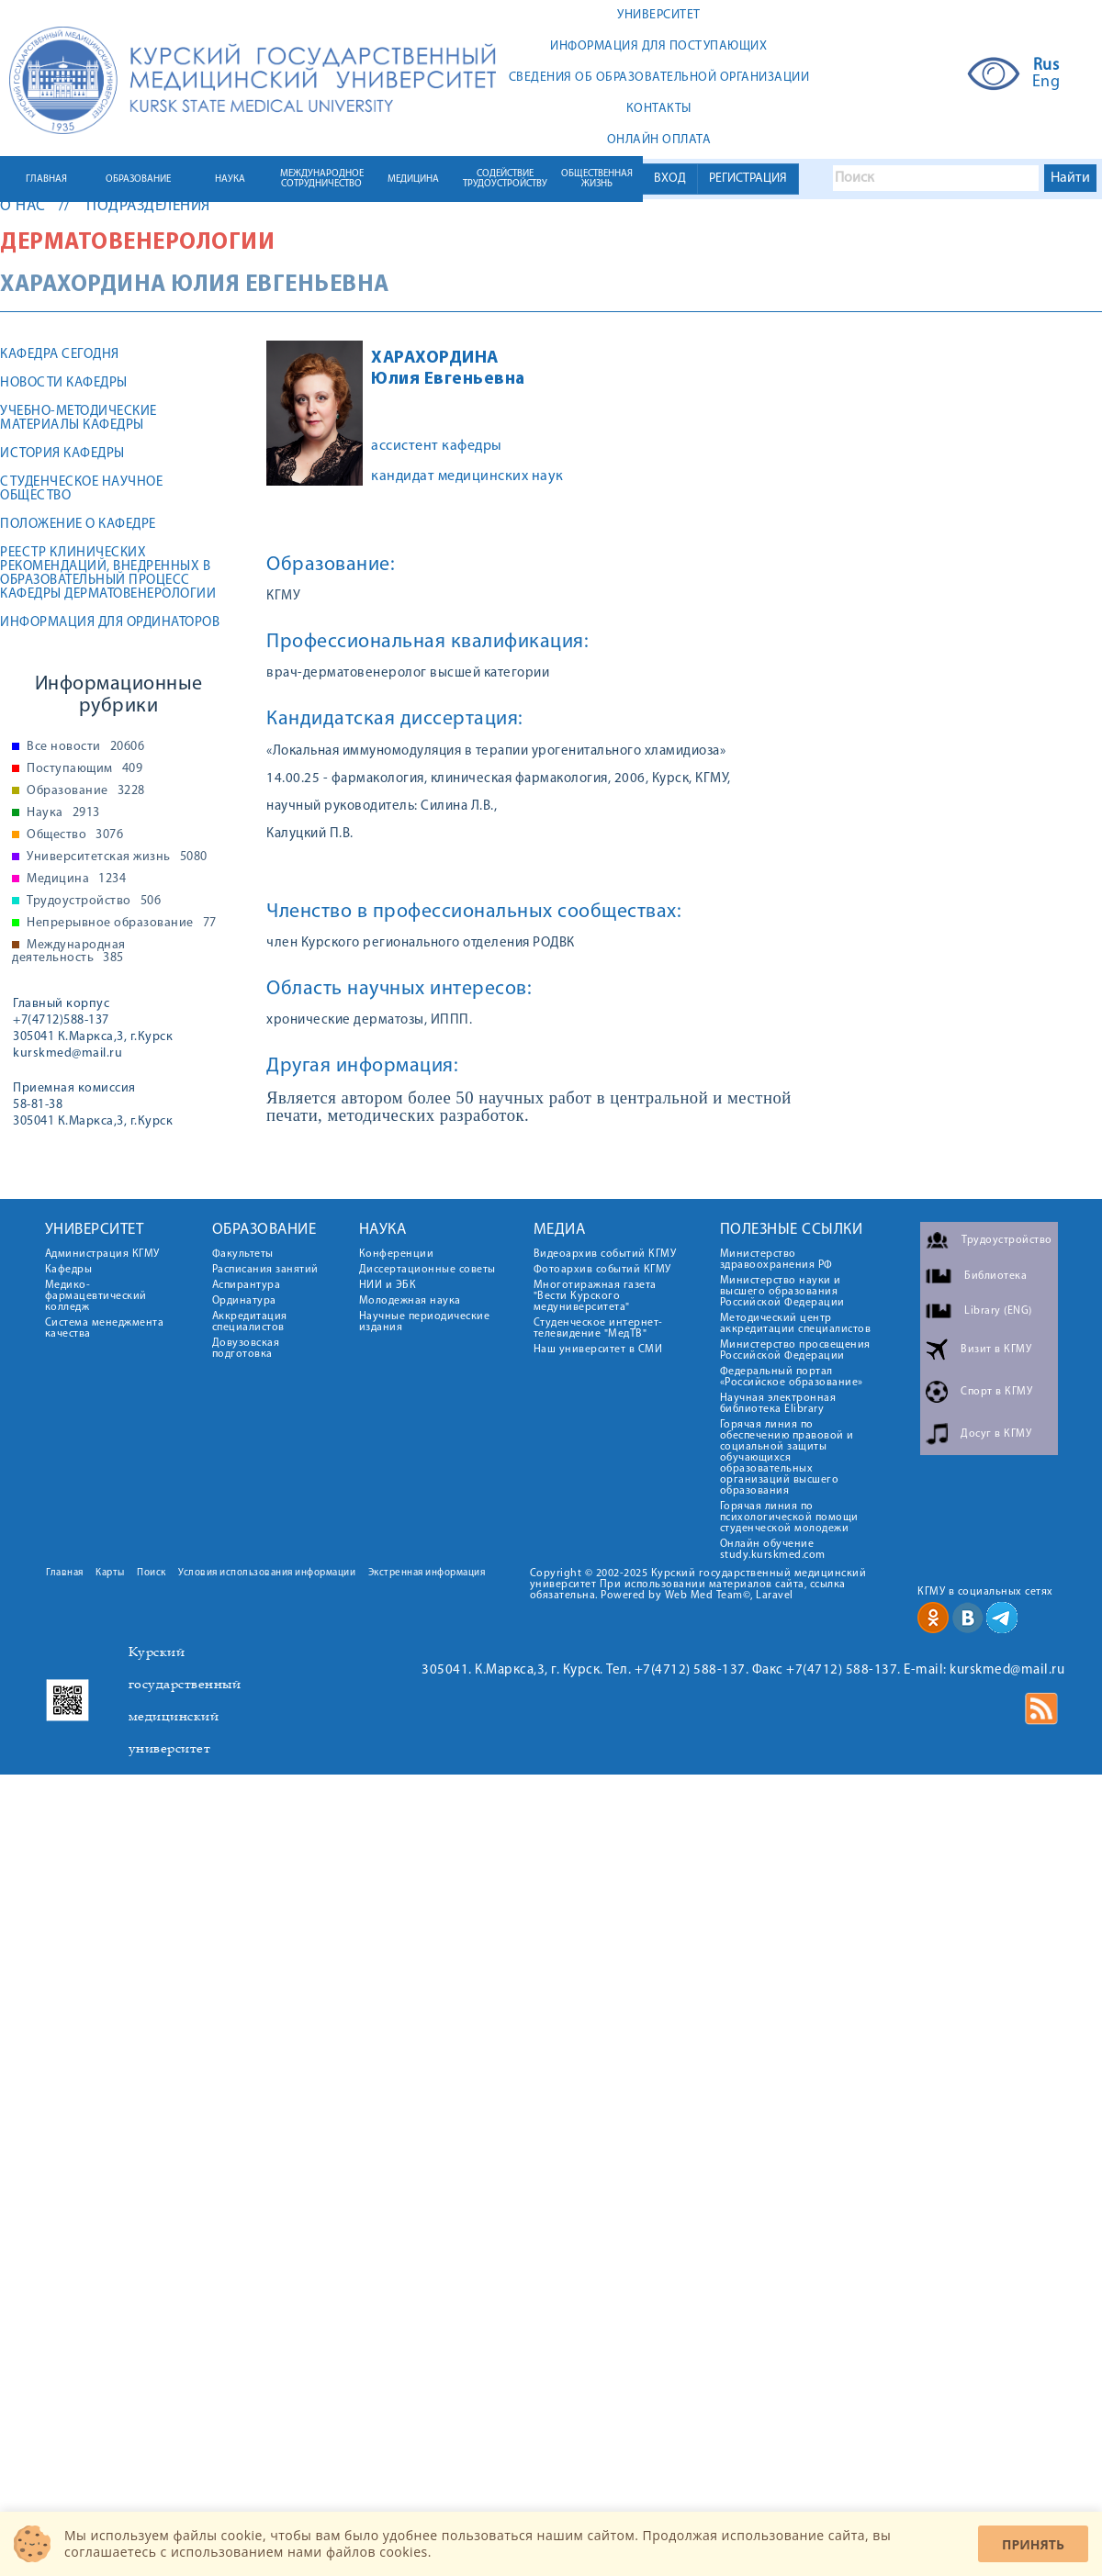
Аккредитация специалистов (249, 1322)
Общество (75, 835)
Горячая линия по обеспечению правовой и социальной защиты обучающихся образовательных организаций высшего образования (787, 1457)
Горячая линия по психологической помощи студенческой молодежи (789, 1517)
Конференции (396, 1254)
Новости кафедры (64, 383)
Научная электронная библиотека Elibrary (778, 1404)
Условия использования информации (266, 1573)
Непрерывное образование (122, 923)
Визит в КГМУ (996, 1349)
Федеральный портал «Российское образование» (791, 1377)
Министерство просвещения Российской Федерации (795, 1350)
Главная (65, 1573)
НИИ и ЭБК (388, 1285)
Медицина (76, 879)
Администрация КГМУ (102, 1254)
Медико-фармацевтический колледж (96, 1296)
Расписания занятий (265, 1269)
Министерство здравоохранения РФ (776, 1260)
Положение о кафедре (78, 525)
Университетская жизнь (117, 857)
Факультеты (243, 1254)
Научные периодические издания (424, 1322)
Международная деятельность (69, 952)
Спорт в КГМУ (996, 1391)
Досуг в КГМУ (996, 1433)
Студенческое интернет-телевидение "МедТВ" (598, 1328)
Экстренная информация (427, 1573)
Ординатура (244, 1300)
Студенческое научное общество (81, 489)
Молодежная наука (410, 1300)
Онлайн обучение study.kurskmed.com (773, 1550)
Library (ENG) (998, 1310)
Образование (86, 791)
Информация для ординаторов (109, 623)
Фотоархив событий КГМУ (602, 1269)
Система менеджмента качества (104, 1328)
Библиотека (995, 1276)
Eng (1046, 82)
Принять (1033, 2544)
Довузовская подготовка (246, 1349)
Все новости (85, 747)
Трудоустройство (94, 901)
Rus (1046, 66)
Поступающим (84, 769)
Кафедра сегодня (59, 355)
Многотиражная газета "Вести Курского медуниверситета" (595, 1296)
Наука (63, 813)
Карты (110, 1573)
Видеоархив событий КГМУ (605, 1254)
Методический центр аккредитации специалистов (795, 1324)
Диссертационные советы (427, 1269)
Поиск (151, 1573)
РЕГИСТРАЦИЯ (748, 178)
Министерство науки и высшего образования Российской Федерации (782, 1291)
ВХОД (670, 178)
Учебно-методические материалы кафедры (78, 418)
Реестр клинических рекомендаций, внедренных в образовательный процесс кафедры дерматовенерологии (108, 573)
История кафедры (62, 454)
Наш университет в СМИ (598, 1349)
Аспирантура (246, 1285)
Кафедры (69, 1269)
